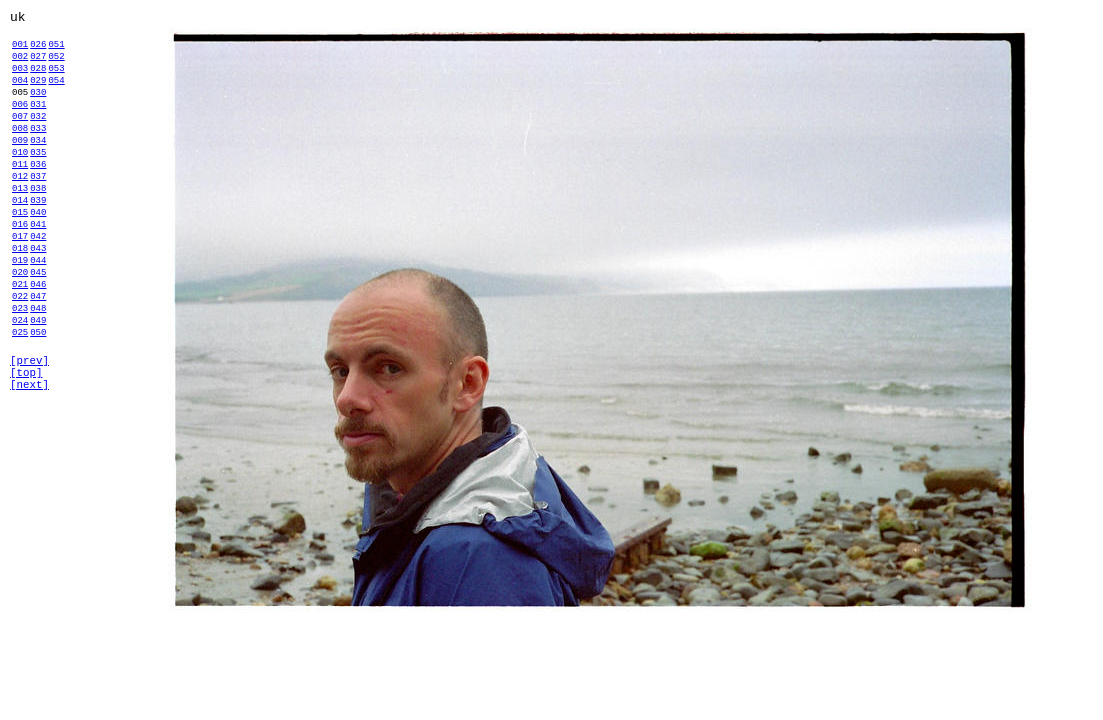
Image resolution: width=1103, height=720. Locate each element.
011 (20, 199)
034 (38, 169)
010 (20, 184)
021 (20, 349)
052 (56, 64)
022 (20, 364)
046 (38, 349)
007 (20, 139)
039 (38, 244)
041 (38, 274)
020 (20, 334)
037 (38, 214)
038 (38, 229)
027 (38, 64)
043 (38, 304)
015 (20, 259)
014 (20, 244)
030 (38, 109)
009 (20, 169)
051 (56, 49)
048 (38, 379)
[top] (26, 458)
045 (38, 334)
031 (38, 124)
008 (20, 154)
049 (38, 394)
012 (20, 214)
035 (38, 184)
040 (38, 259)
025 (20, 409)
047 (38, 364)
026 (38, 49)
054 (56, 94)
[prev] (29, 443)
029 (38, 94)
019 (20, 319)
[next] (29, 473)
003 (20, 79)
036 (38, 199)
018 (20, 304)
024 (20, 394)
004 (20, 94)
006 (20, 124)
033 (38, 154)
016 (20, 274)
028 (38, 79)
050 (38, 409)
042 (38, 289)
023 (20, 379)
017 (20, 289)
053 (56, 79)
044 (38, 319)
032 (38, 139)
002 (20, 64)
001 (20, 49)
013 (20, 229)
